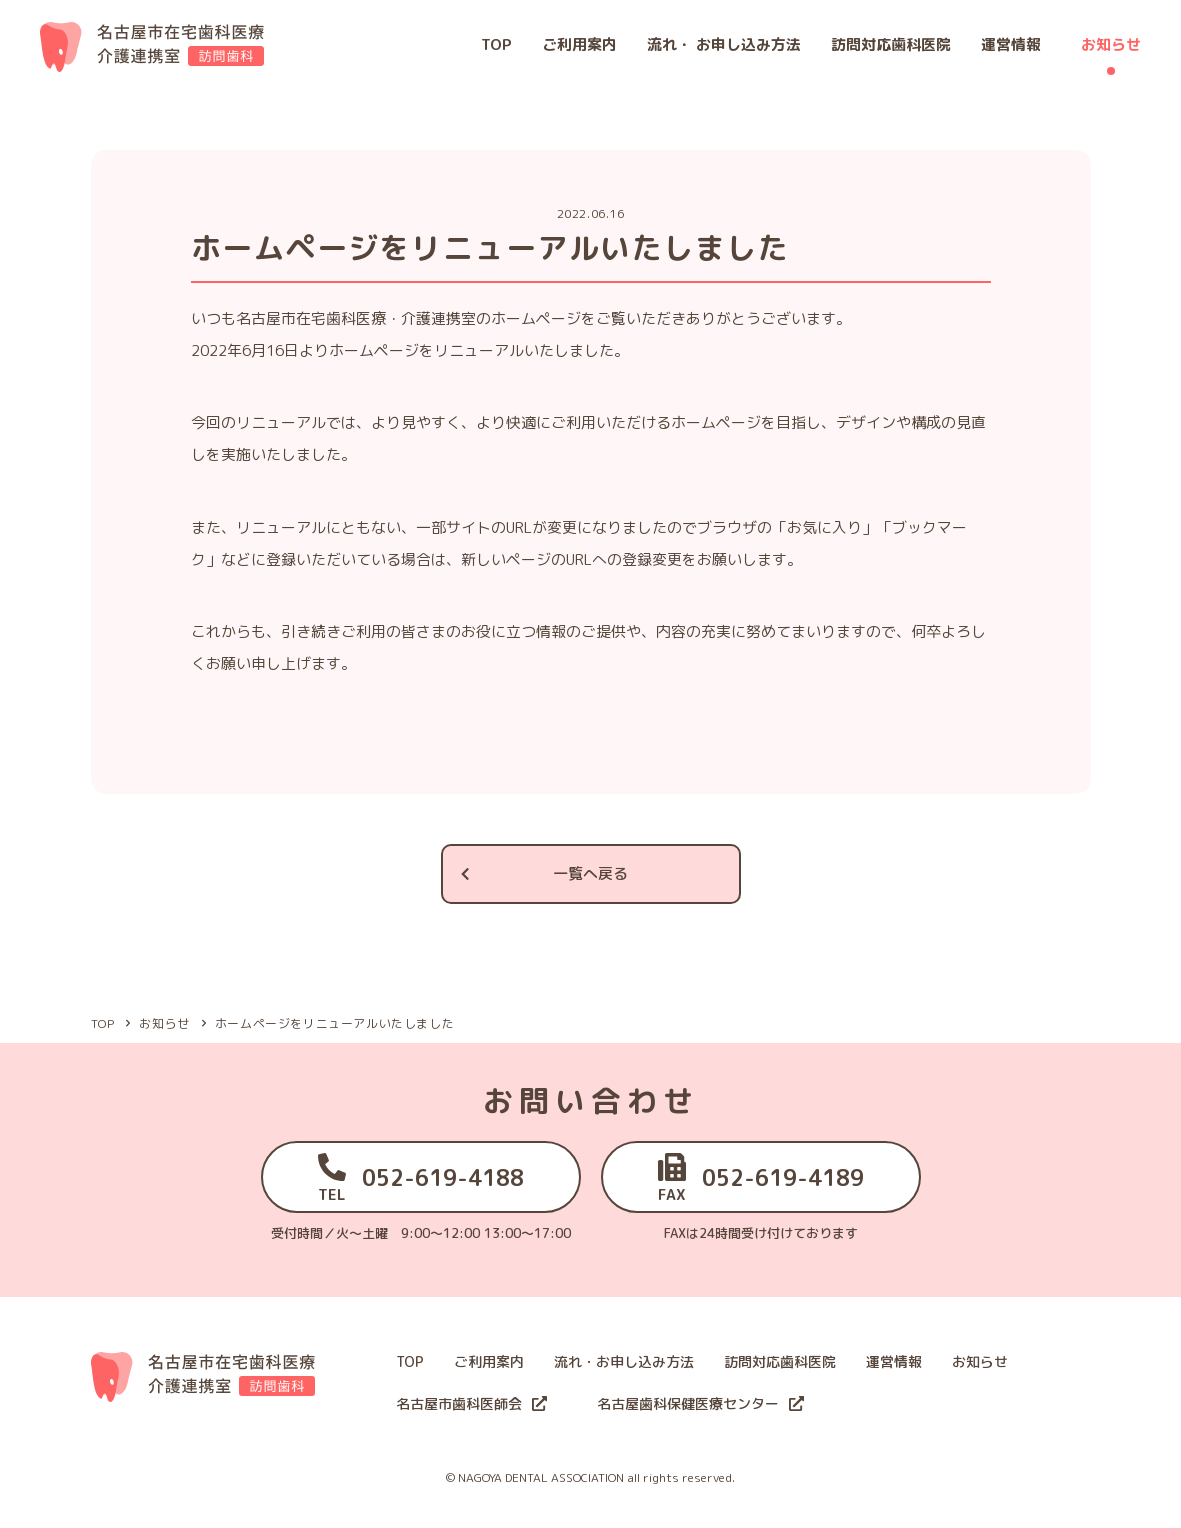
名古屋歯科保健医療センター (700, 1403)
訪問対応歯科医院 (891, 44)
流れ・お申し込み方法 (624, 1361)
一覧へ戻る (543, 873)
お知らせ (1111, 44)
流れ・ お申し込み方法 (724, 44)
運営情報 (1011, 44)
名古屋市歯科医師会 (471, 1403)
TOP (496, 44)
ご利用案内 (579, 44)
